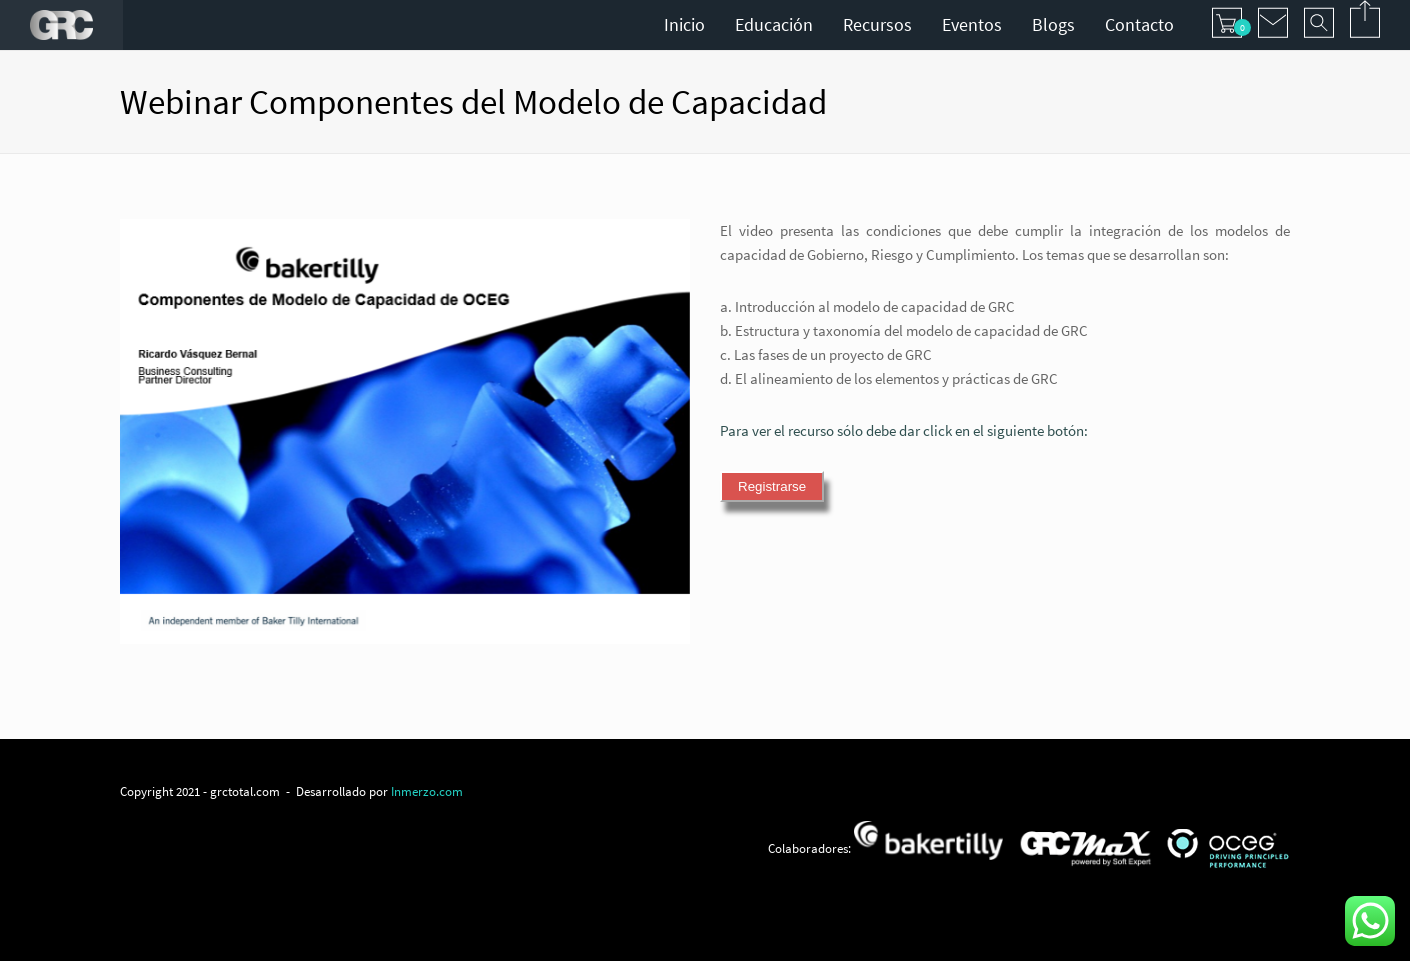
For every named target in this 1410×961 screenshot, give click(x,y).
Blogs (1053, 24)
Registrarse (772, 486)
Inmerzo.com (427, 791)
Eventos (972, 24)
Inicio (684, 24)
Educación (774, 24)
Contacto (1139, 24)
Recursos (877, 24)
